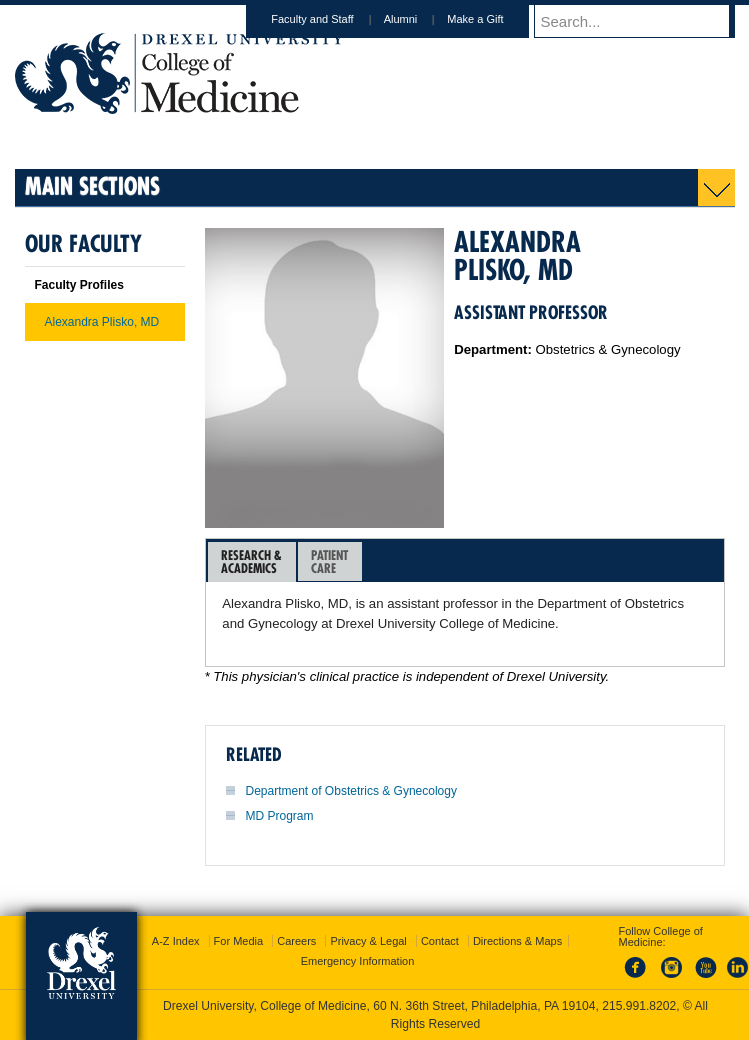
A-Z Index (176, 941)
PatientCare (329, 561)
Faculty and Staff (331, 19)
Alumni (420, 19)
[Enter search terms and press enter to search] (644, 21)
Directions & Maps (517, 941)
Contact (440, 941)
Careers (296, 941)
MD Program (280, 816)
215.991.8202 (639, 1006)
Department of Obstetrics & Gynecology (351, 791)
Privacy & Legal (368, 941)
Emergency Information (358, 961)
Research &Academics (251, 561)
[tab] (252, 562)
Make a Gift (494, 19)
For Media (239, 941)
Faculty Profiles (79, 285)
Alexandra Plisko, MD (102, 322)
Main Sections (92, 185)
